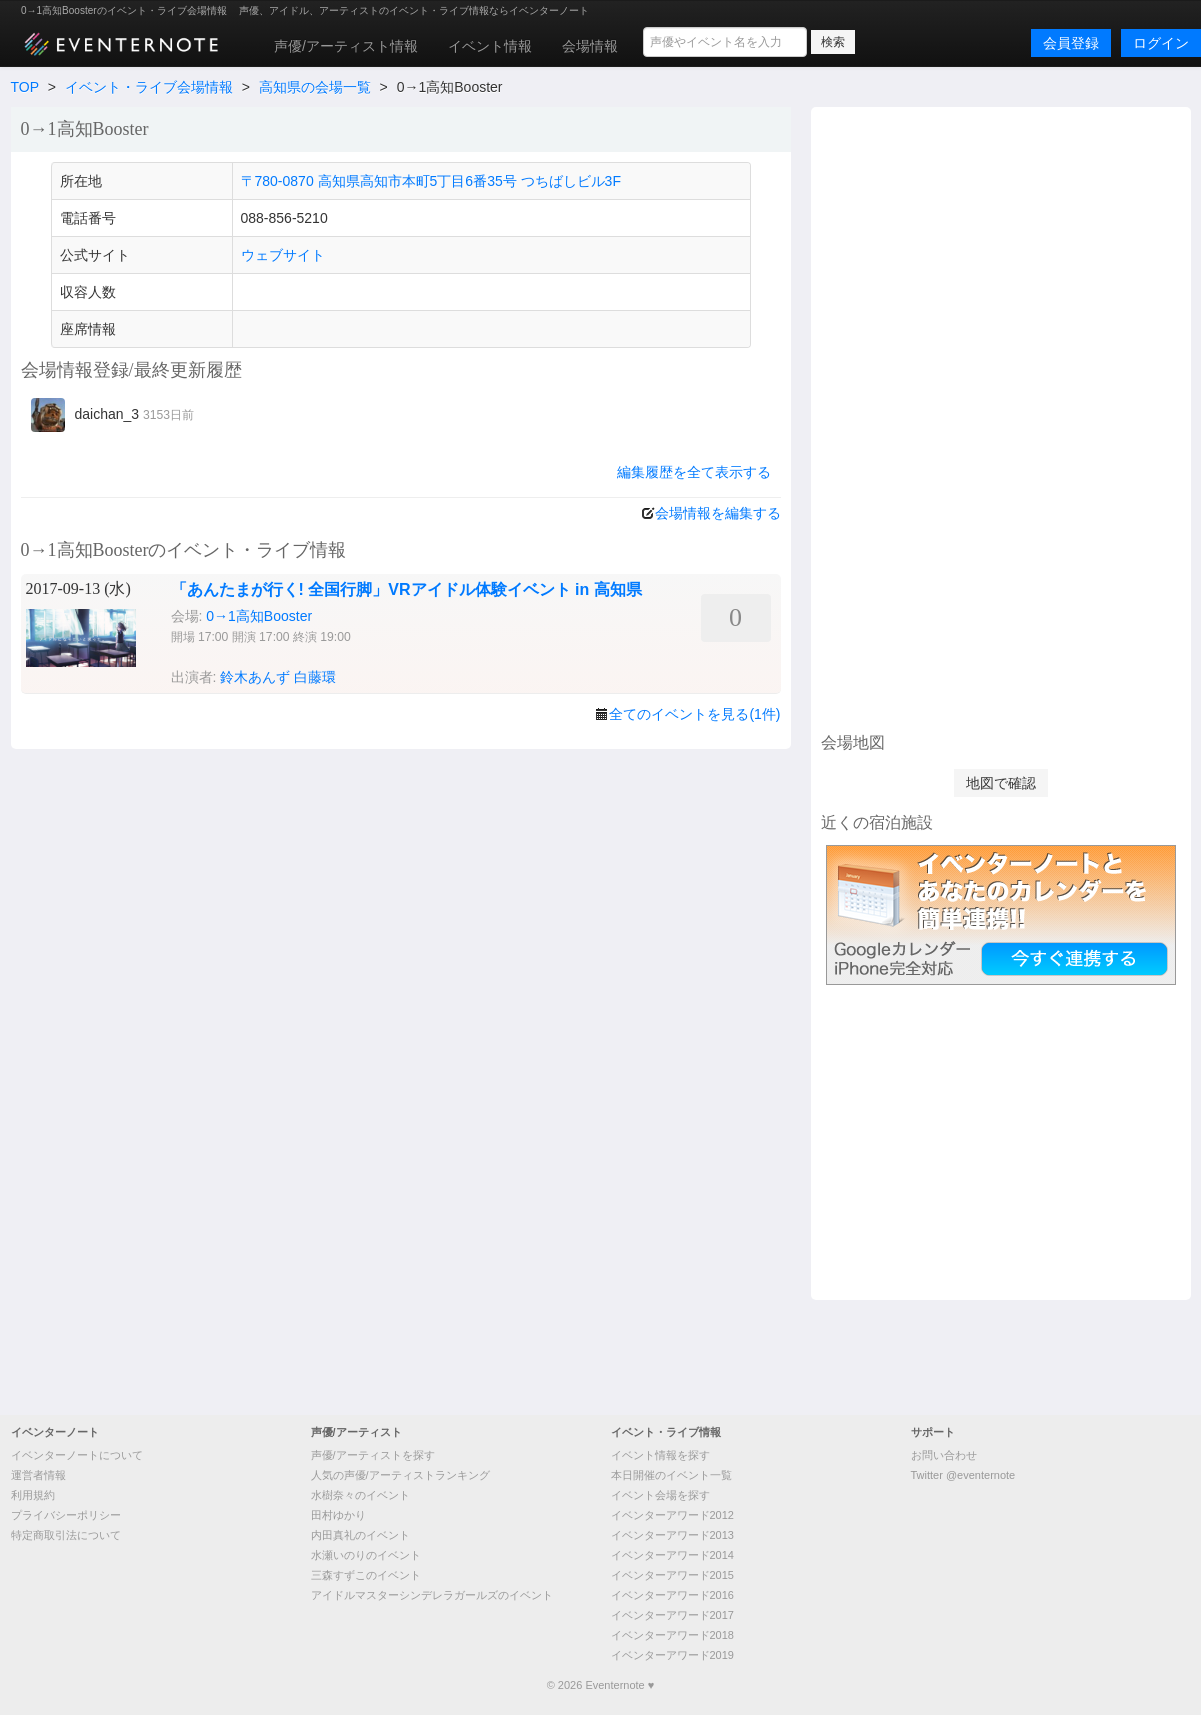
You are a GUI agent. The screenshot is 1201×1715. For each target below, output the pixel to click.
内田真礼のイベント (360, 1535)
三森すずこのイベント (366, 1575)
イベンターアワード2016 (672, 1595)
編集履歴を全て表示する (694, 472)
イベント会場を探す (660, 1495)
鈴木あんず (255, 677)
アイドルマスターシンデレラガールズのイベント (432, 1595)
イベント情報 (490, 46)
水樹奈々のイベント (360, 1495)
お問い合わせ (944, 1455)
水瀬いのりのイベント (366, 1555)
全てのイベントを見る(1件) (694, 714)
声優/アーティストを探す (373, 1455)
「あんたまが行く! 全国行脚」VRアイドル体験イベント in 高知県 (406, 589)
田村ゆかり (338, 1515)
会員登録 (1071, 43)
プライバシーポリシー (66, 1515)
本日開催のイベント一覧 (671, 1475)
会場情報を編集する (718, 513)
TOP (25, 87)
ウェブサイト (283, 255)
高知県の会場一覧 (315, 87)
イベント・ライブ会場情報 (149, 87)
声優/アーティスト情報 (346, 46)
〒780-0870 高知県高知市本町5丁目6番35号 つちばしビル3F (431, 181)
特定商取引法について (66, 1535)
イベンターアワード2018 (672, 1635)
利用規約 (33, 1495)
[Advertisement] (1000, 417)
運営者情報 (38, 1475)
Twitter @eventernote (963, 1475)
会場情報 (590, 46)
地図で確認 (1001, 783)
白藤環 (315, 677)
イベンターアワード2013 (672, 1535)
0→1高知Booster (259, 616)
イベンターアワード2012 (672, 1515)
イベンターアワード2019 (672, 1655)
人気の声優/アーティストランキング (400, 1475)
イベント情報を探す (660, 1455)
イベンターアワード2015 (672, 1575)
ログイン (1161, 43)
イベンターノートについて (77, 1455)
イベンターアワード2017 (672, 1615)
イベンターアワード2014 (672, 1555)
